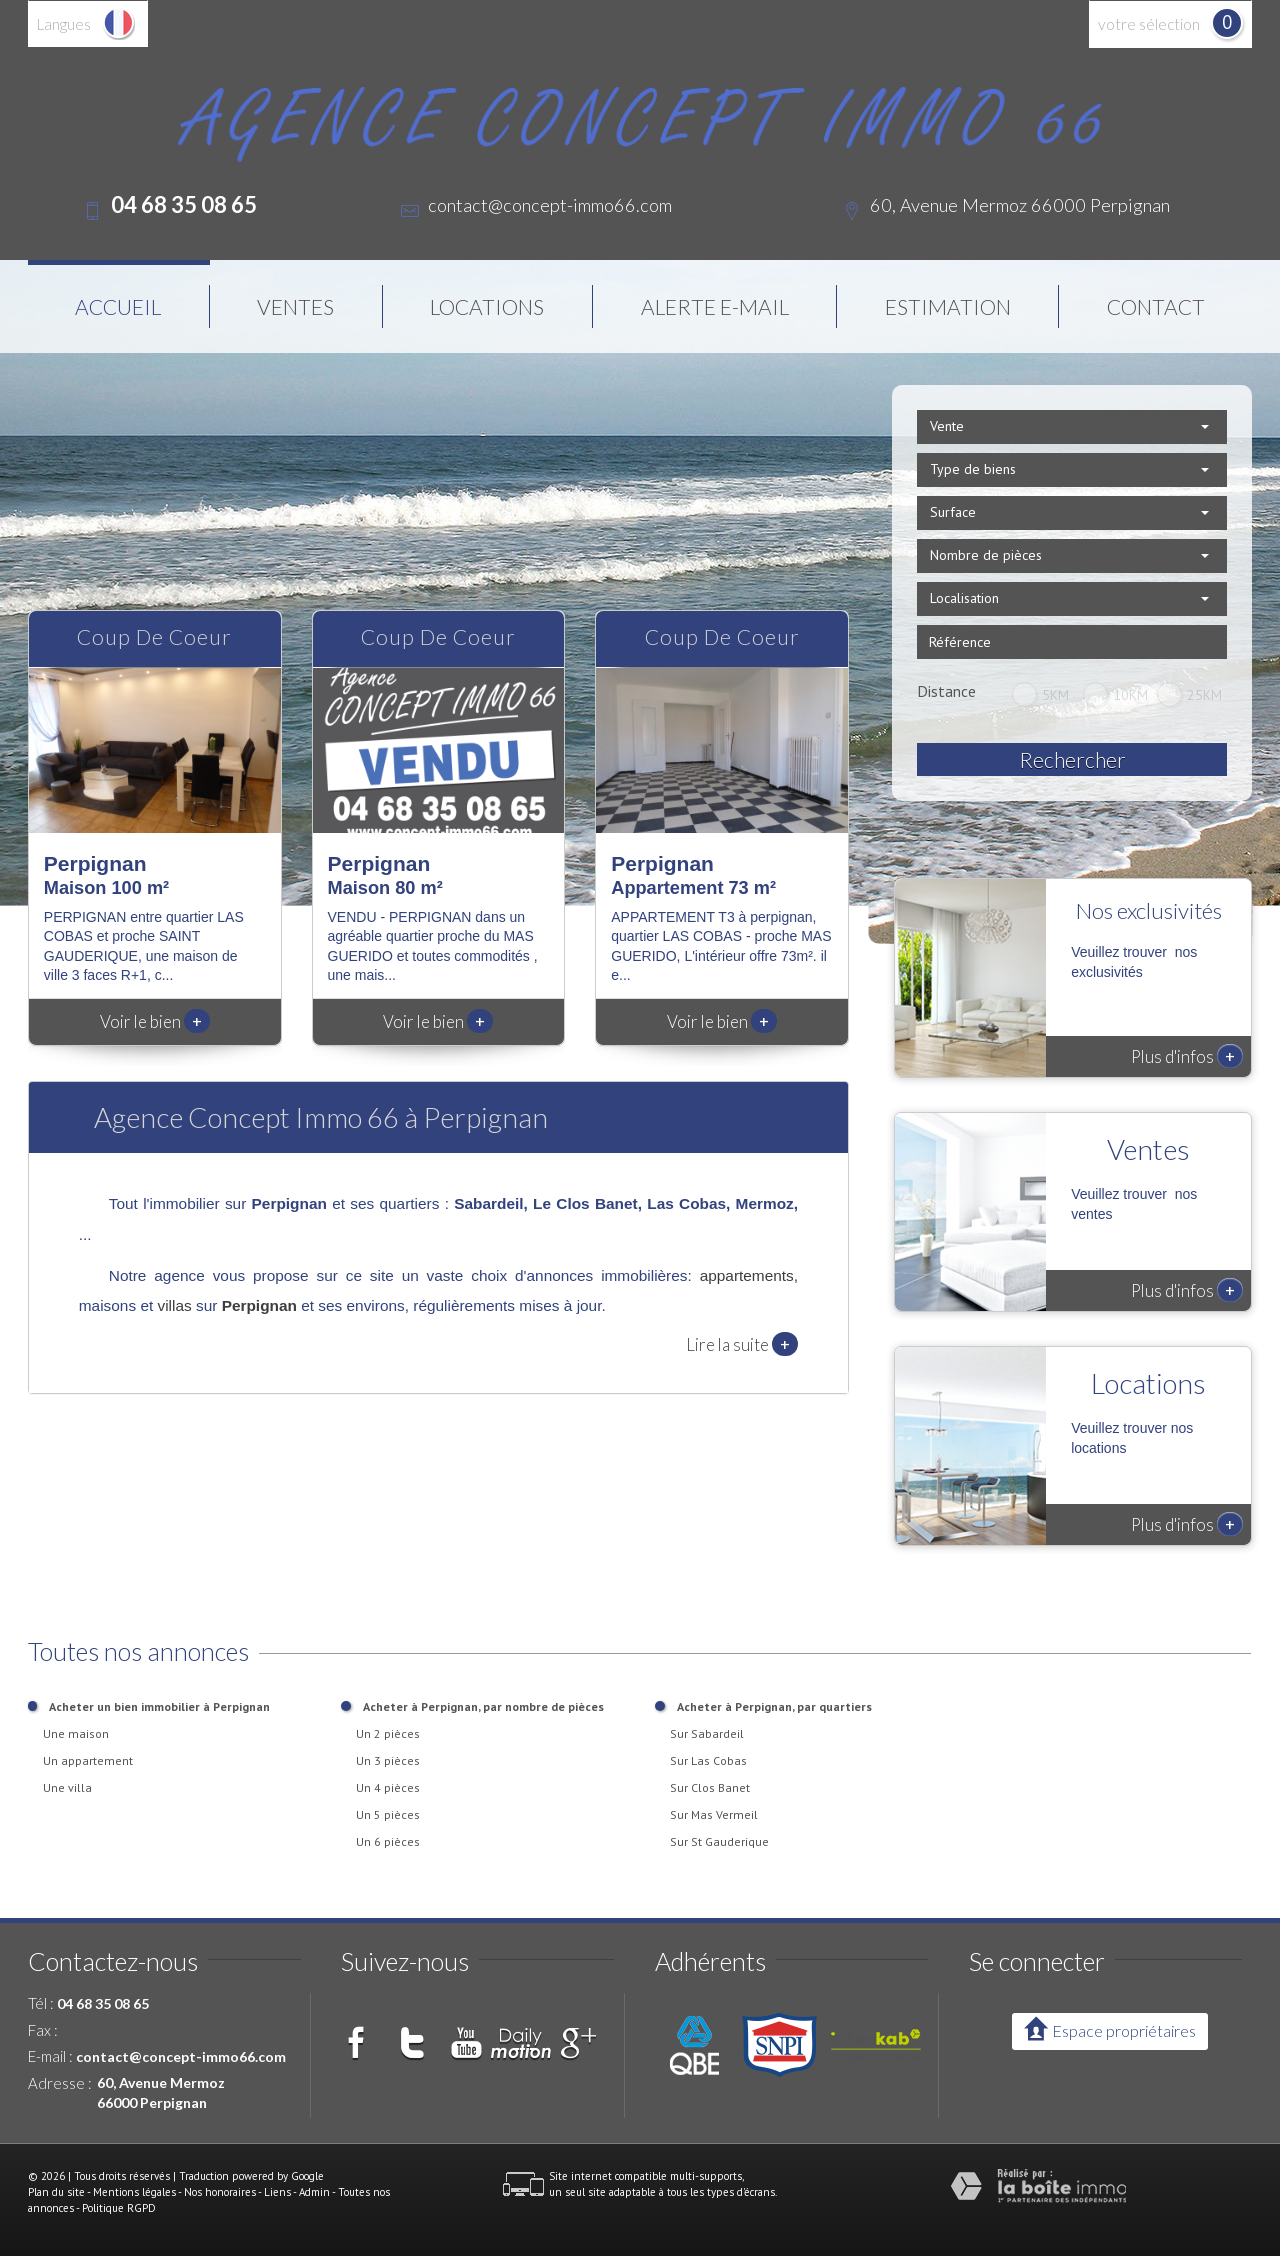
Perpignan (259, 1305)
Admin (314, 2192)
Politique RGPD (119, 2208)
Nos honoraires (220, 2192)
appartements (747, 1275)
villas (175, 1305)
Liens (277, 2192)
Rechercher (1072, 759)
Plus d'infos (1187, 1056)
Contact (1156, 306)
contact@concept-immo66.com (550, 205)
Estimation (948, 306)
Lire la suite (742, 1344)
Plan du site (56, 2192)
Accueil (118, 306)
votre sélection (1149, 24)
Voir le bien (155, 1021)
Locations (487, 306)
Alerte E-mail (715, 306)
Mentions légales (134, 2192)
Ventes (295, 306)
